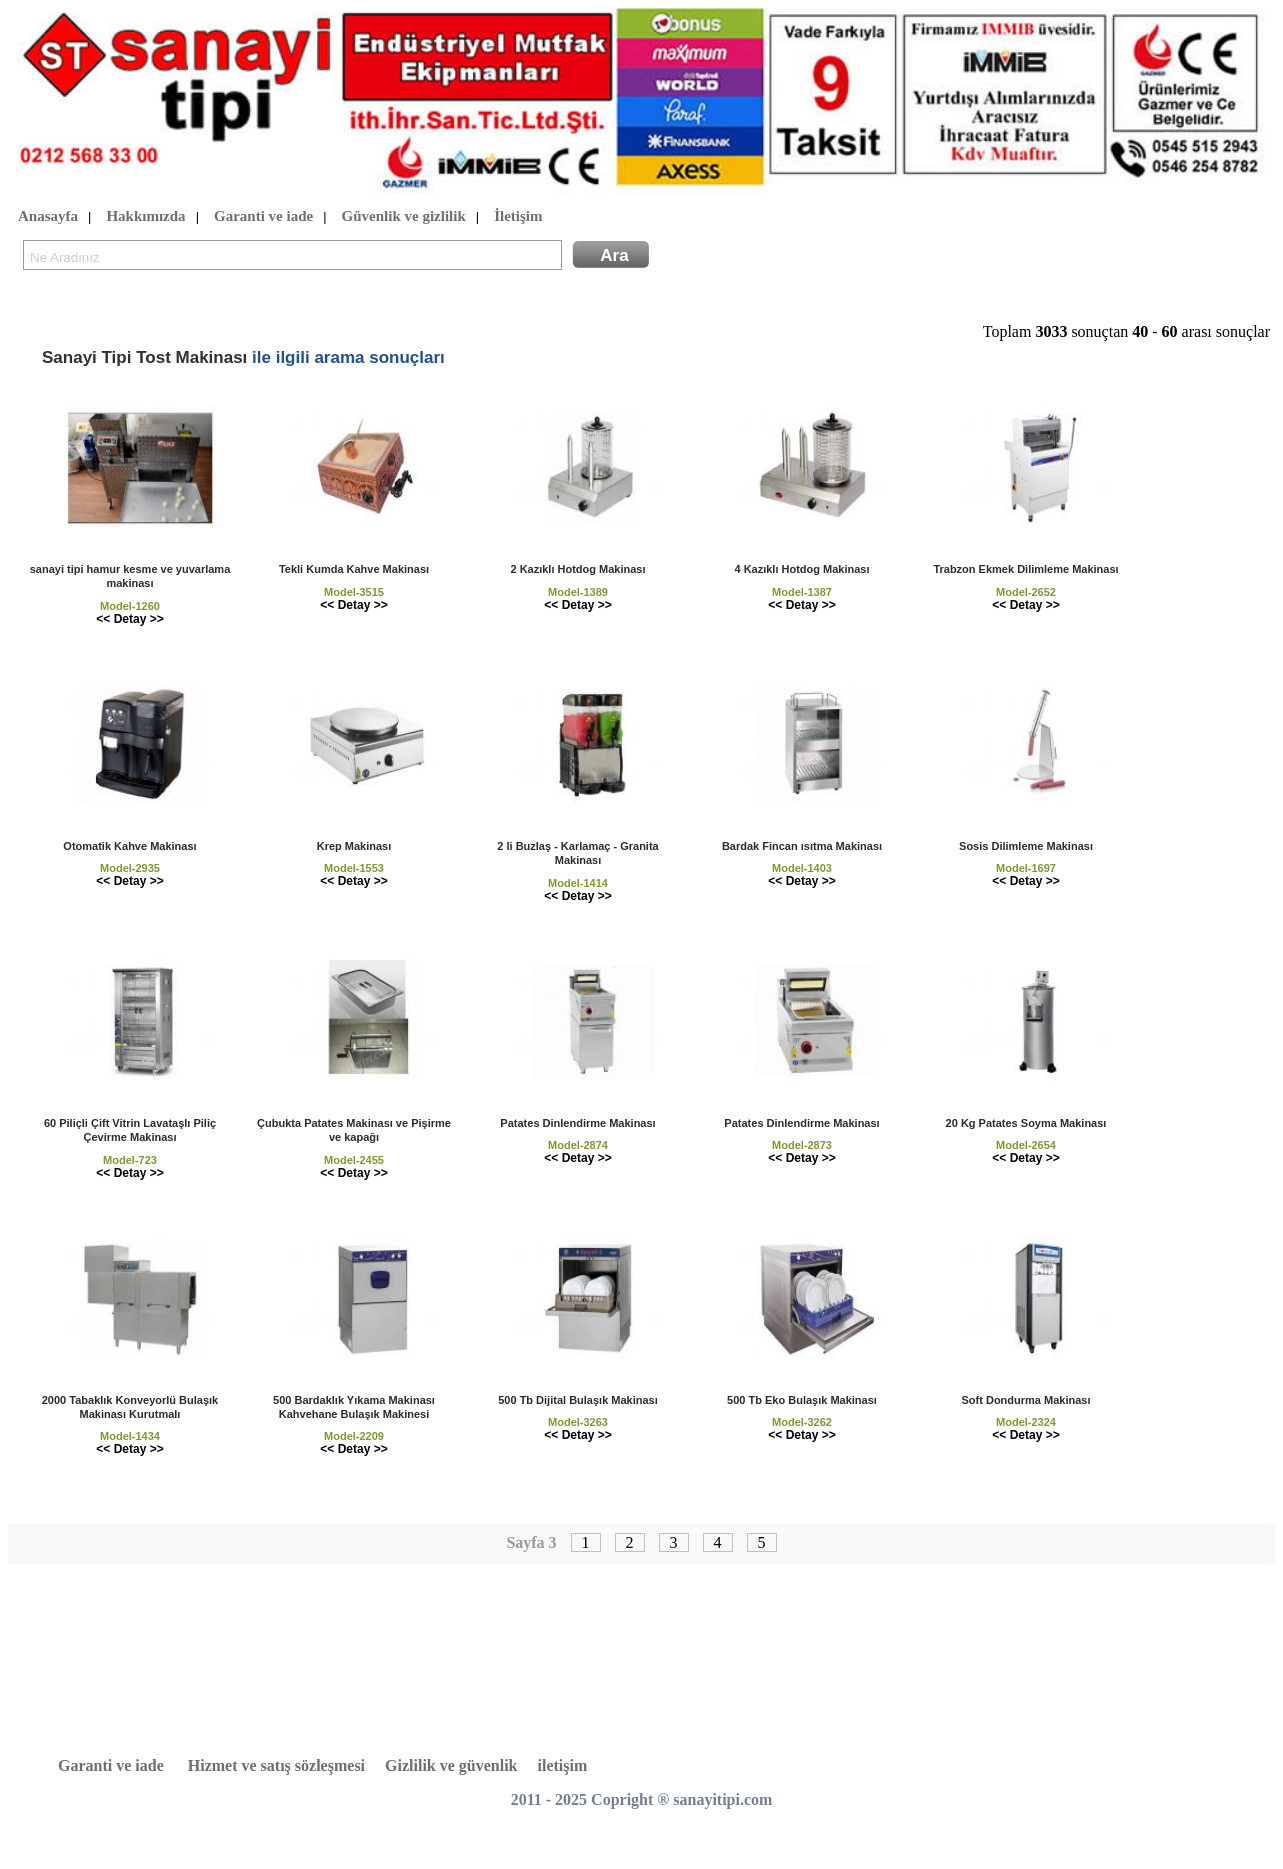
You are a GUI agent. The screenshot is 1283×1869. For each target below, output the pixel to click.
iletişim (563, 1765)
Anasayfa (48, 217)
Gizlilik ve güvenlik (451, 1765)
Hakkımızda (145, 217)
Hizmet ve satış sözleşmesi (276, 1765)
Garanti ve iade (263, 217)
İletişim (518, 217)
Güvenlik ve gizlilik (404, 217)
